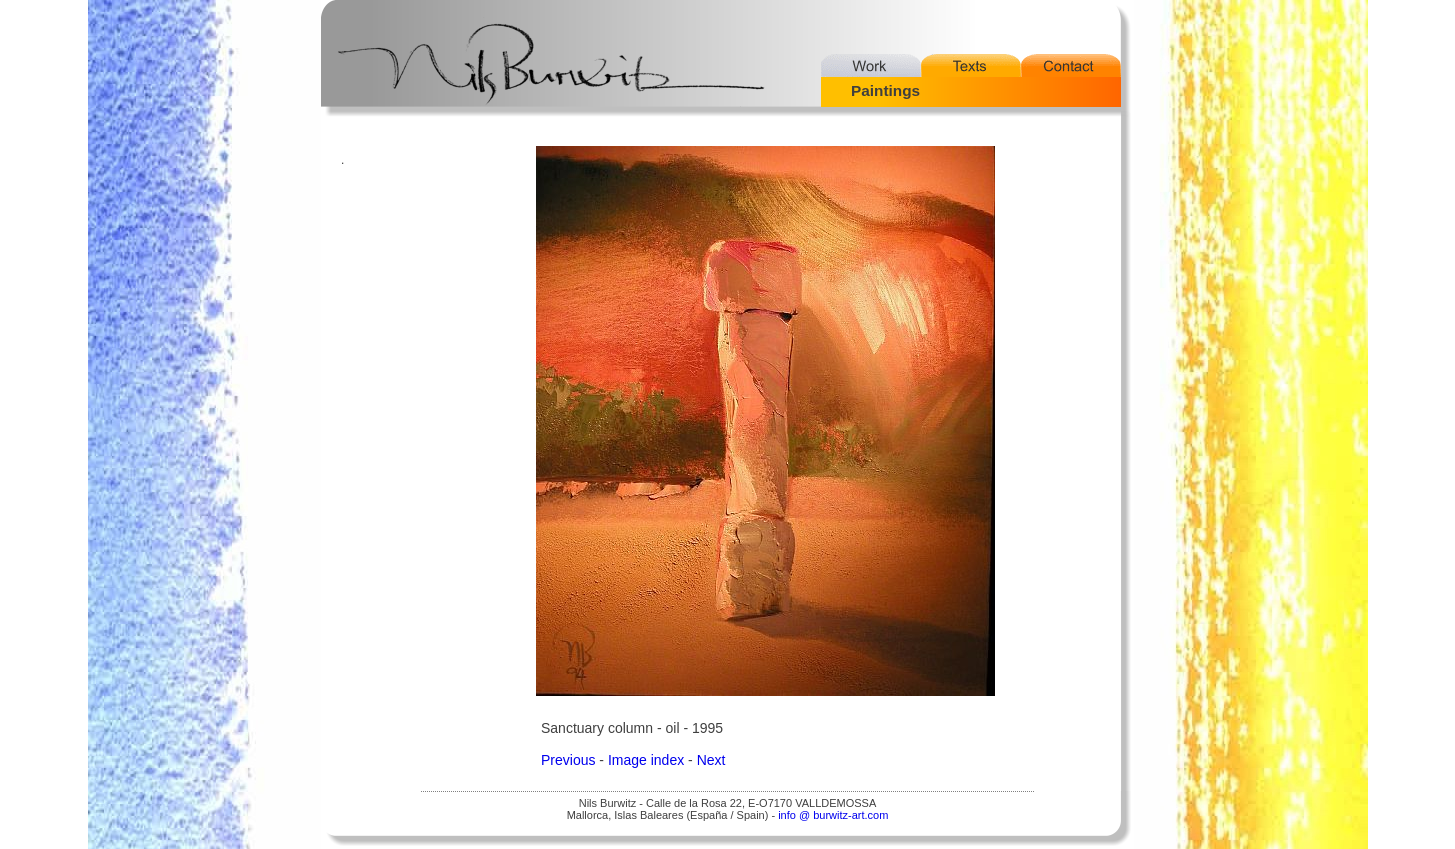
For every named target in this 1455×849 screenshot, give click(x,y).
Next (711, 760)
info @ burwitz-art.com (833, 815)
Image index (646, 760)
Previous (568, 760)
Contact (1071, 65)
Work (871, 65)
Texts (971, 65)
